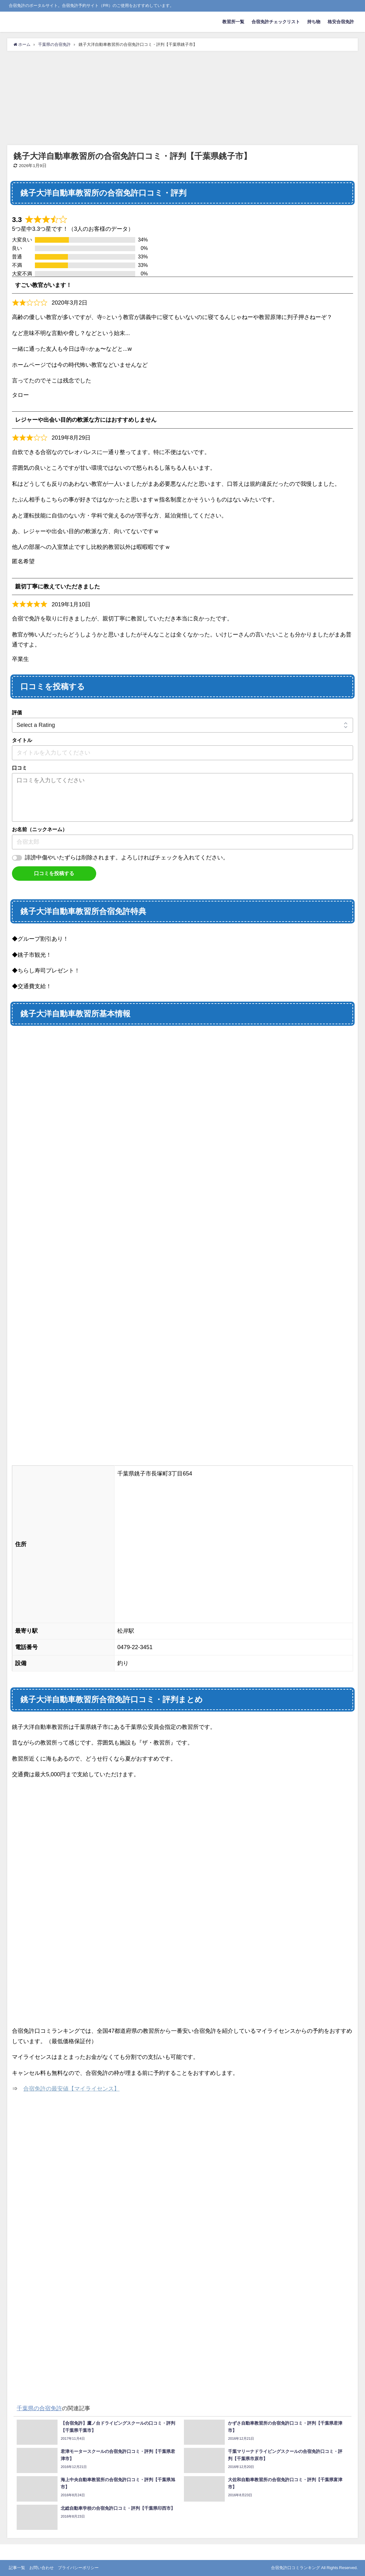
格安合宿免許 (341, 21)
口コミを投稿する (54, 873)
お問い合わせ (41, 2568)
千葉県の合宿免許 (39, 2408)
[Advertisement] (182, 98)
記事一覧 (17, 2568)
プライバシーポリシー (78, 2568)
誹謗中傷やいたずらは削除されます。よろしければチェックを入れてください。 (127, 857)
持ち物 (313, 21)
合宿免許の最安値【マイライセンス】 (71, 2089)
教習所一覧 (233, 21)
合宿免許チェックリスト (276, 21)
